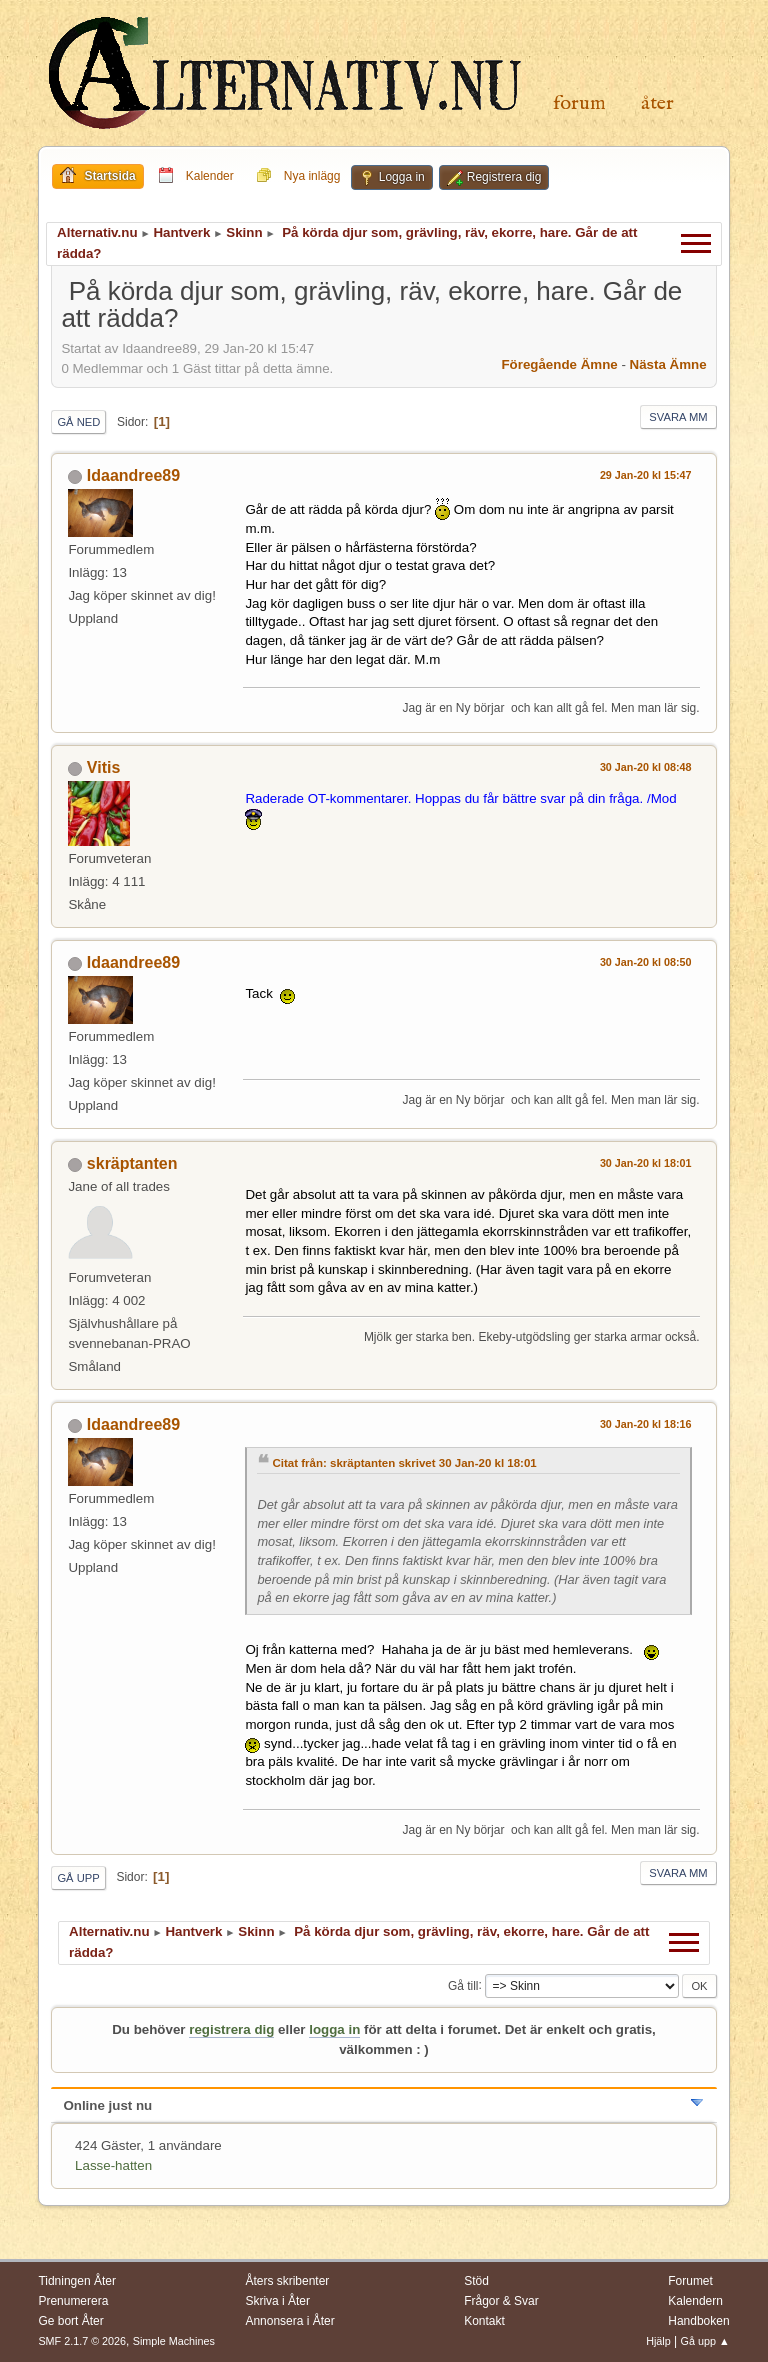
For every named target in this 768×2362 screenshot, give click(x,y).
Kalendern (695, 2301)
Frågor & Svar (501, 2301)
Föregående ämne (559, 364)
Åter (657, 103)
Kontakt (484, 2321)
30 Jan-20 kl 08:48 (646, 767)
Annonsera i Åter (289, 2321)
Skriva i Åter (277, 2301)
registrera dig (231, 2029)
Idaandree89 (133, 475)
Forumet (690, 2281)
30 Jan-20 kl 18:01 (646, 1163)
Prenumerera (73, 2301)
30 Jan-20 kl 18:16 (646, 1424)
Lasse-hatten (113, 2165)
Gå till (463, 1985)
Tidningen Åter (77, 2281)
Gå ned (78, 422)
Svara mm (678, 417)
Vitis (103, 767)
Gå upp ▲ (705, 2341)
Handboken (698, 2321)
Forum (579, 103)
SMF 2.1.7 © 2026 (82, 2341)
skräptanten (132, 1163)
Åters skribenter (287, 2281)
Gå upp (78, 1878)
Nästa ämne (668, 364)
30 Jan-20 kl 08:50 (646, 962)
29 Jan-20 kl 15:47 (646, 475)
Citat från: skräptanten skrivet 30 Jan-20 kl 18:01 (404, 1463)
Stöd (476, 2281)
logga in (334, 2029)
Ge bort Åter (70, 2321)
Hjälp (658, 2341)
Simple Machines (174, 2341)
